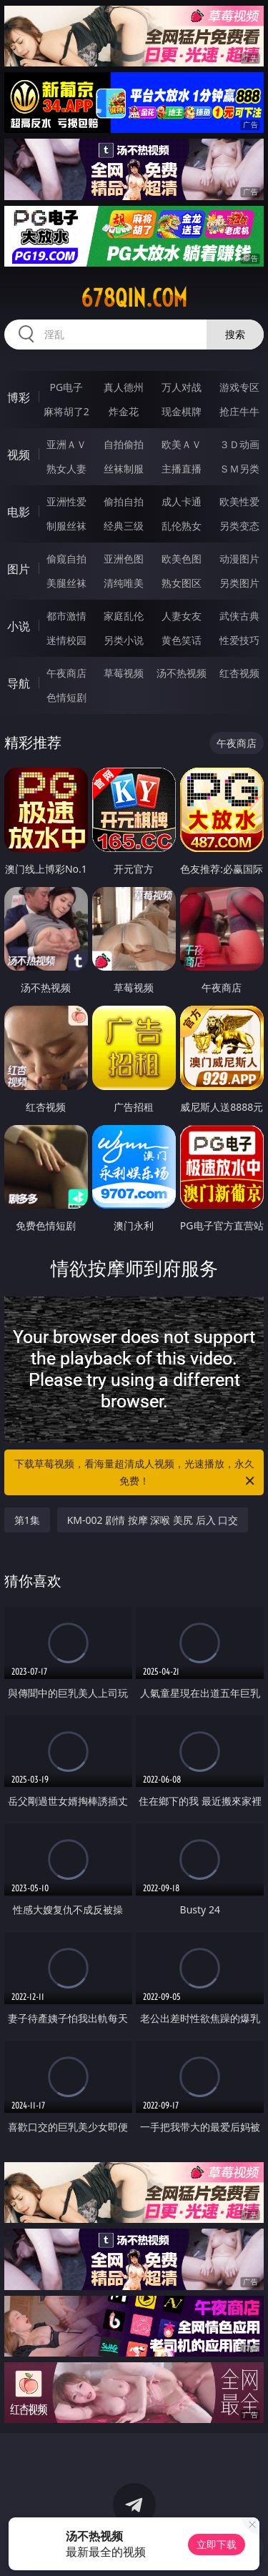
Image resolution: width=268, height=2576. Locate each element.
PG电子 (66, 387)
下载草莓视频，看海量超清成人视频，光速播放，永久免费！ (135, 1473)
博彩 (18, 397)
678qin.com (134, 298)
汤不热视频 (182, 673)
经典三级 (124, 525)
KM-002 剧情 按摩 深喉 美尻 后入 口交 (153, 1520)
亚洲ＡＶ (66, 444)
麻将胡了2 (66, 411)
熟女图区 (182, 583)
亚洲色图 (124, 558)
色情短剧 (66, 697)
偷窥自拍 (66, 558)
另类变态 (239, 525)
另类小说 (124, 640)
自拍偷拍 (124, 444)
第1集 (27, 1520)
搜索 (235, 334)
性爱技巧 (239, 640)
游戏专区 (239, 387)
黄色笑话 (182, 640)
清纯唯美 (124, 583)
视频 (18, 454)
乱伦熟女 (182, 525)
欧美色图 (182, 558)
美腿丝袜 (66, 583)
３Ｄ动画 (239, 444)
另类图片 (239, 583)
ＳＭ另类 (239, 468)
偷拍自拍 (124, 501)
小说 (18, 626)
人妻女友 (182, 616)
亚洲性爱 (66, 501)
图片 (18, 569)
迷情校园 (66, 640)
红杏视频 (239, 673)
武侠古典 (239, 616)
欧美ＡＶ (182, 444)
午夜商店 (66, 673)
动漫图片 (239, 558)
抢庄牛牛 (239, 411)
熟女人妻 (66, 468)
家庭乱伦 (124, 616)
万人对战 (182, 387)
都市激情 (66, 616)
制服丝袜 (66, 525)
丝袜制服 (124, 468)
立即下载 (217, 2544)
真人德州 (124, 387)
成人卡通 (182, 501)
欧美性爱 (239, 501)
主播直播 (182, 468)
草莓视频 (124, 673)
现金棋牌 (182, 411)
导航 (18, 683)
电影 (18, 512)
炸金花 (124, 411)
